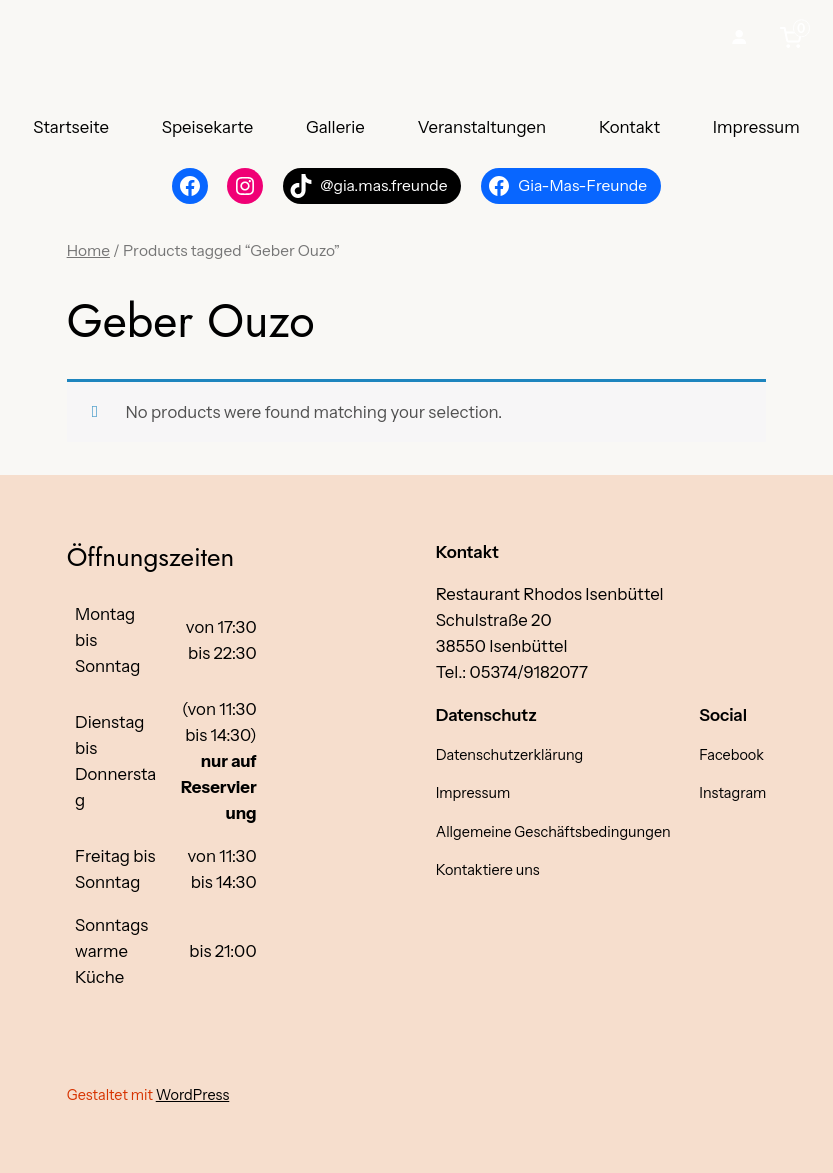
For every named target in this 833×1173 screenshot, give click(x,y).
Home (88, 250)
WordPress (193, 1095)
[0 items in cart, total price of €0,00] (795, 37)
